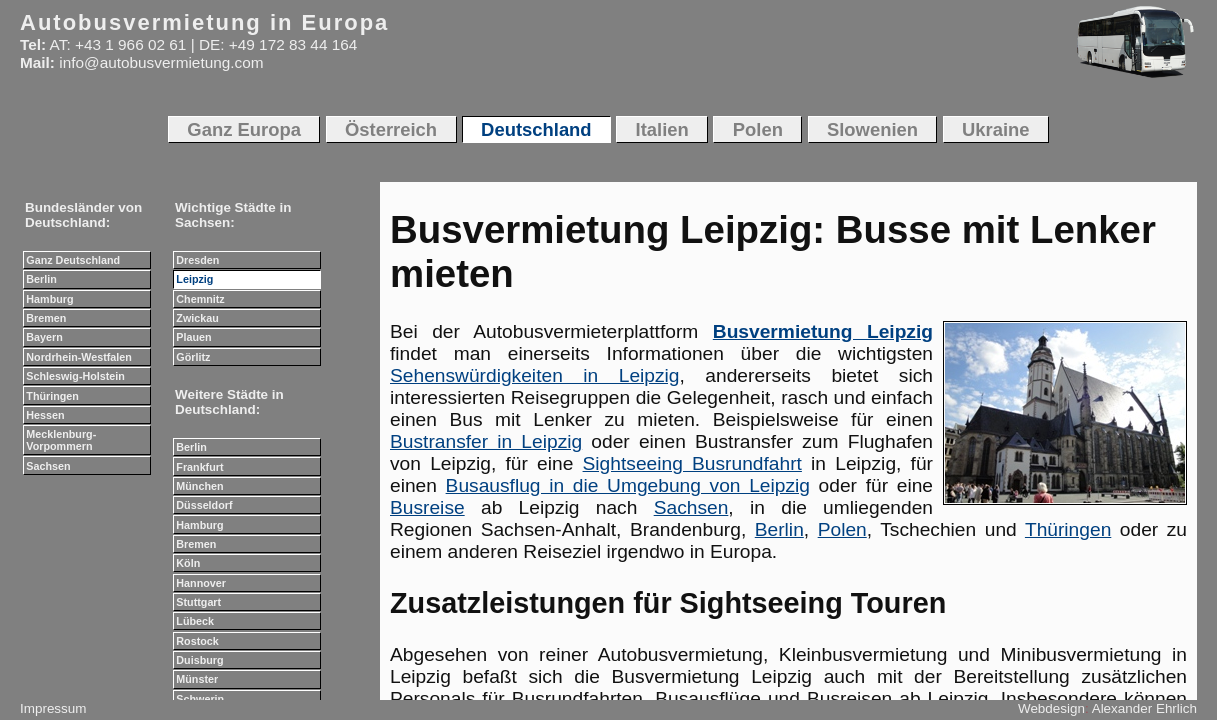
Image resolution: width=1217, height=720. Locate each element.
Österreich (391, 129)
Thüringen (1068, 529)
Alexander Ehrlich (1144, 708)
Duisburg (199, 660)
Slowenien (872, 129)
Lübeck (195, 621)
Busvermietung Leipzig (823, 331)
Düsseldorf (204, 505)
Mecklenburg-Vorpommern (61, 440)
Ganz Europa (244, 129)
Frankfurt (199, 467)
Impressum (53, 708)
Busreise (427, 507)
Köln (188, 563)
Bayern (44, 337)
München (199, 486)
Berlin (779, 529)
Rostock (197, 641)
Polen (842, 529)
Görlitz (193, 357)
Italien (662, 129)
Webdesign (1051, 708)
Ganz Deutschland (73, 260)
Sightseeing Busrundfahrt (692, 463)
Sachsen (691, 507)
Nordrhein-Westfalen (79, 357)
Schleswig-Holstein (75, 376)
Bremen (46, 318)
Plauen (193, 337)
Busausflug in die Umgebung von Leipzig (628, 485)
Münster (197, 679)
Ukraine (996, 129)
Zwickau (197, 318)
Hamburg (49, 299)
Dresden (197, 260)
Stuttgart (198, 602)
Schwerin (200, 699)
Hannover (201, 583)
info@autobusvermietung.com (161, 62)
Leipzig (194, 279)
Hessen (45, 415)
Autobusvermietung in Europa (204, 22)
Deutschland (536, 129)
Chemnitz (200, 299)
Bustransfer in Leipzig (486, 441)
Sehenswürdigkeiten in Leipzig (535, 375)
